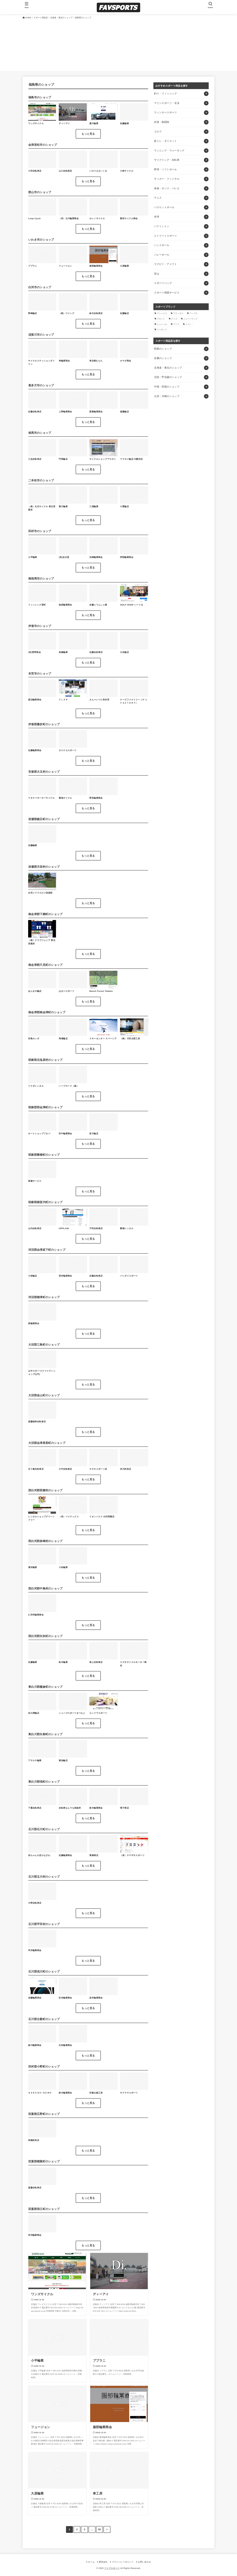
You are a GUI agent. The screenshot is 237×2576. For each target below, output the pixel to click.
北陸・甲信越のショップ (168, 377)
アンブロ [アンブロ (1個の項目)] (193, 313)
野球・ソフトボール (165, 169)
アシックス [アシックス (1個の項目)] (162, 313)
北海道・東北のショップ (168, 367)
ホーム (91, 2562)
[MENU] (26, 5)
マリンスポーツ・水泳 (166, 103)
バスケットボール (164, 207)
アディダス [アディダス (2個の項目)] (178, 313)
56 (99, 2529)
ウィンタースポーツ (165, 112)
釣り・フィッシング (165, 93)
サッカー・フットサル (166, 179)
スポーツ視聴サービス (166, 292)
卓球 (156, 216)
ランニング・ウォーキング (169, 150)
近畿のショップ (163, 358)
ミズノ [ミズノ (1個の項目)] (188, 324)
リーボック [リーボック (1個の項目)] (162, 329)
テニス (158, 197)
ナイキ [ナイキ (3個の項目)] (174, 319)
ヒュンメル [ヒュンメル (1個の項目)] (162, 324)
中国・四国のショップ (166, 386)
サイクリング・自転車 (166, 160)
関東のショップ (163, 348)
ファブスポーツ (111, 2568)
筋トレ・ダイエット (165, 141)
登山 (156, 273)
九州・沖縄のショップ (166, 396)
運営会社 (103, 2562)
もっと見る (88, 133)
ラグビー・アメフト (165, 264)
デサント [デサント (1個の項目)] (161, 319)
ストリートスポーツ (165, 235)
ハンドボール (161, 245)
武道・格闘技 (161, 122)
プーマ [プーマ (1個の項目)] (176, 324)
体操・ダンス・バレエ (166, 188)
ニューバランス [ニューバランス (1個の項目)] (190, 319)
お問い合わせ (144, 2562)
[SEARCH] (210, 5)
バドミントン (161, 226)
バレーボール (161, 254)
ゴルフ (158, 131)
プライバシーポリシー (123, 2562)
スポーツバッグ (163, 283)
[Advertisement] (118, 44)
